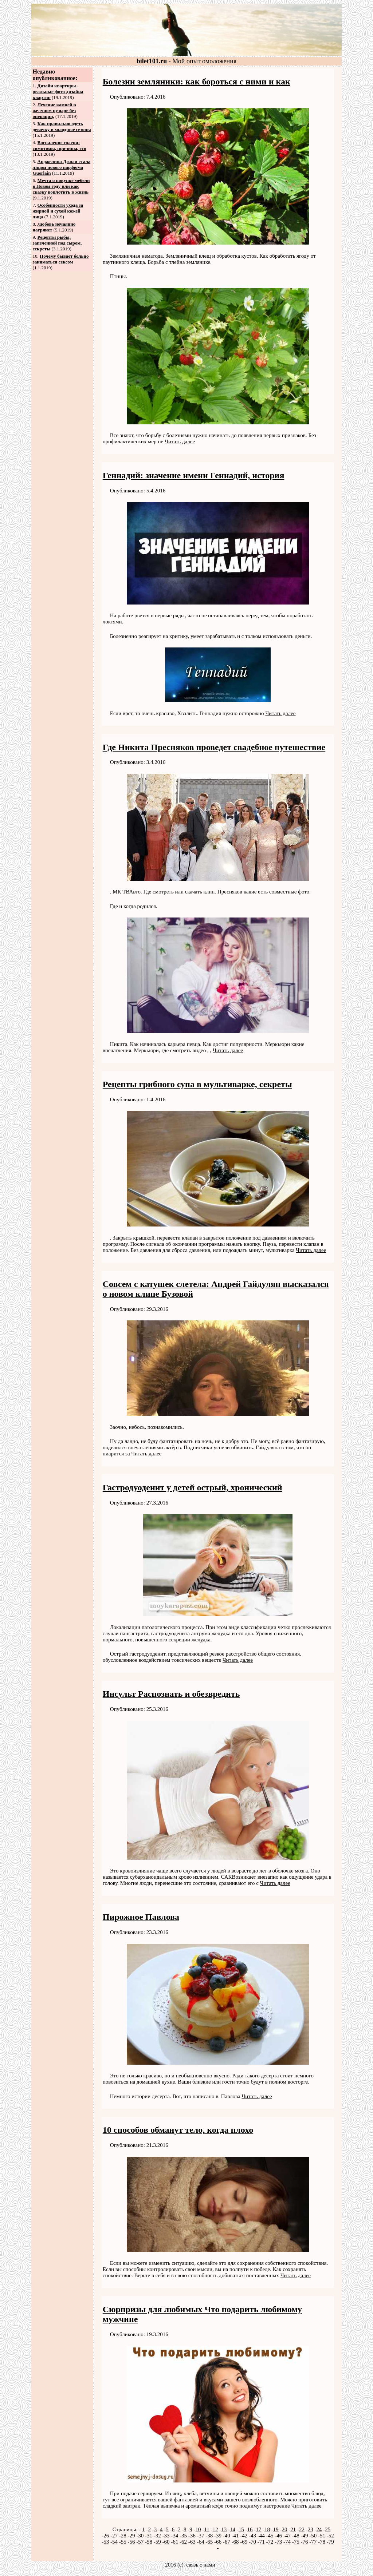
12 (215, 2529)
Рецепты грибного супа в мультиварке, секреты (197, 1084)
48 (296, 2536)
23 (310, 2529)
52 (331, 2536)
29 (132, 2536)
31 (149, 2536)
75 (296, 2542)
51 (322, 2536)
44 (262, 2536)
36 (193, 2536)
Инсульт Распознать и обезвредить (171, 1694)
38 (210, 2536)
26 (106, 2536)
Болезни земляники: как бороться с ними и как (196, 81)
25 (327, 2529)
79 (331, 2542)
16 (250, 2529)
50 (314, 2536)
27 (115, 2536)
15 (241, 2529)
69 (244, 2542)
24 (319, 2529)
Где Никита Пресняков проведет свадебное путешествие (214, 747)
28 (123, 2536)
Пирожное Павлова (141, 1917)
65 (210, 2542)
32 (158, 2536)
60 (167, 2542)
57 (141, 2542)
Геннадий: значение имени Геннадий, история (193, 475)
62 (184, 2542)
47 (288, 2536)
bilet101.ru (152, 61)
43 (253, 2536)
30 (141, 2536)
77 (314, 2542)
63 (193, 2542)
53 (106, 2542)
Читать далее (180, 441)
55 (123, 2542)
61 (175, 2542)
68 (236, 2542)
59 (158, 2542)
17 (258, 2529)
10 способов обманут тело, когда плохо (178, 2130)
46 (279, 2536)
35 (184, 2536)
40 (227, 2536)
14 (232, 2529)
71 (262, 2542)
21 (293, 2529)
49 (305, 2536)
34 (175, 2536)
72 (271, 2542)
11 (206, 2529)
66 (218, 2542)
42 (244, 2536)
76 (305, 2542)
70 (253, 2542)
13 (224, 2529)
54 (115, 2542)
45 (271, 2536)
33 (167, 2536)
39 (218, 2536)
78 (322, 2542)
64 (201, 2542)
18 (267, 2529)
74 (288, 2542)
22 (302, 2529)
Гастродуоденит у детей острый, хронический (192, 1487)
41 (236, 2536)
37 (201, 2536)
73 (279, 2542)
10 (198, 2529)
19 (276, 2529)
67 (227, 2542)
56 (132, 2542)
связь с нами (200, 2565)
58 (149, 2542)
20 (284, 2529)
